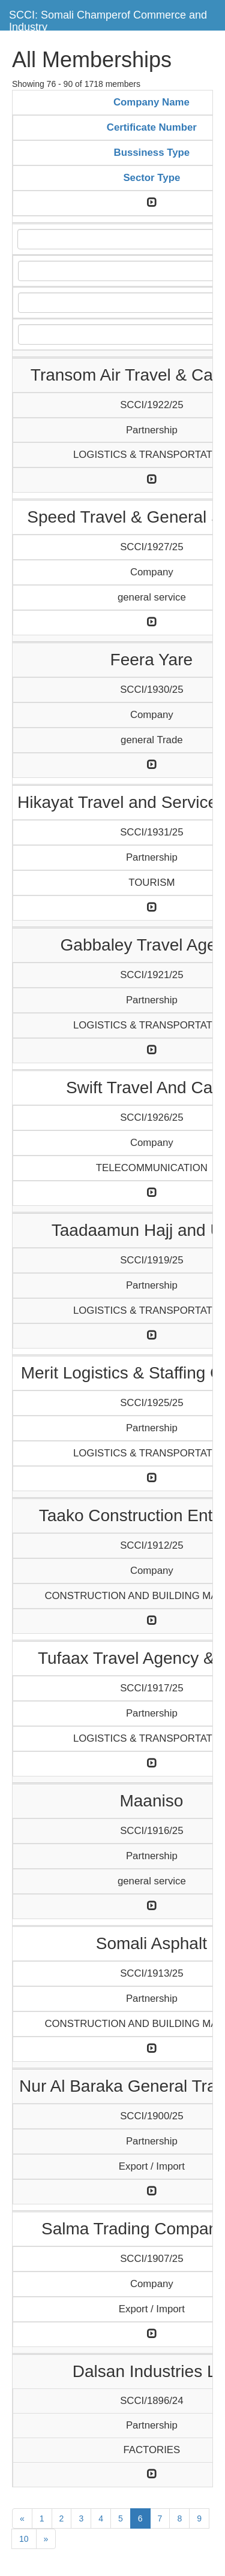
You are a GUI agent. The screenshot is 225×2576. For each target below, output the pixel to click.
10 (24, 2539)
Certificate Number (152, 127)
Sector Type (151, 177)
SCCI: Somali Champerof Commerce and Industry (108, 19)
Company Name (151, 102)
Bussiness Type (152, 152)
